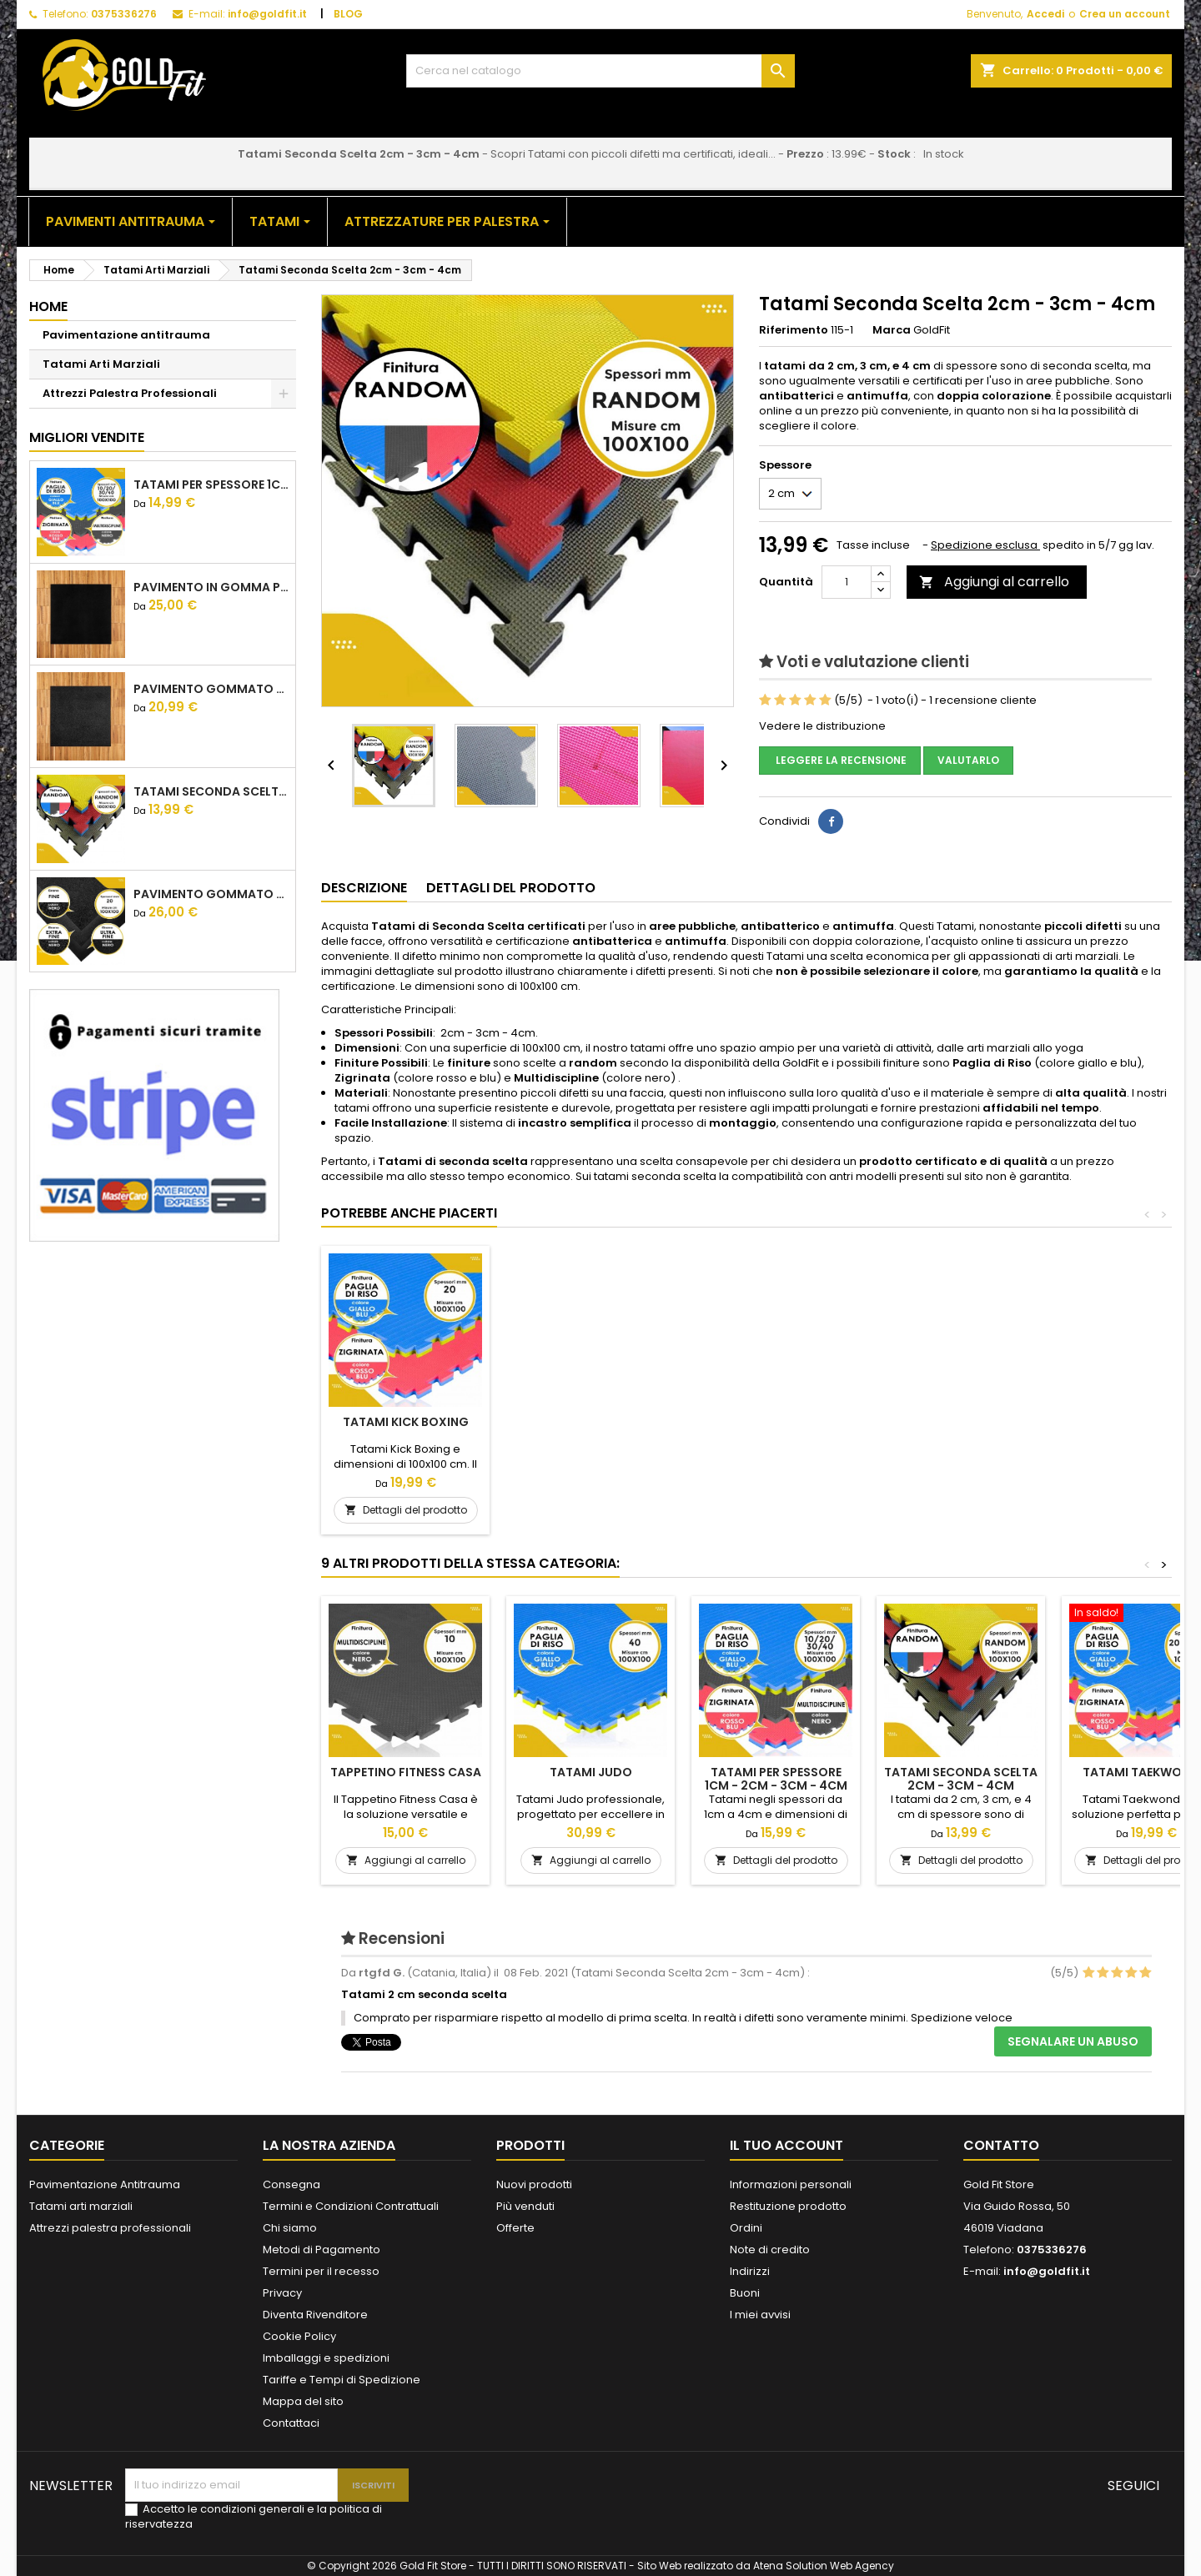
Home (48, 306)
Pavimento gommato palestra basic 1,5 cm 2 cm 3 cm (211, 688)
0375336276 (124, 14)
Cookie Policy (299, 2336)
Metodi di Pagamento (321, 2249)
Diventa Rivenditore (315, 2314)
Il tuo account (786, 2145)
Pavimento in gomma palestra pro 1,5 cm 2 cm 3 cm (211, 587)
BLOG (348, 14)
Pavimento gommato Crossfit (211, 894)
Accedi (1045, 14)
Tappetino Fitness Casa (405, 1772)
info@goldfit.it (267, 14)
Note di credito (770, 2249)
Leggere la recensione (840, 760)
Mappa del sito (303, 2401)
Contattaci (291, 2423)
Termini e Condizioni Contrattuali (351, 2206)
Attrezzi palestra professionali (110, 2228)
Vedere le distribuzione (822, 726)
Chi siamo (290, 2228)
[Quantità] (847, 582)
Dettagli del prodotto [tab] (510, 887)
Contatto (1001, 2145)
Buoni (745, 2293)
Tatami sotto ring (405, 1422)
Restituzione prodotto (788, 2206)
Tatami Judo (591, 1772)
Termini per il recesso (321, 2271)
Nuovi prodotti (534, 2184)
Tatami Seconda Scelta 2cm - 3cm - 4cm (211, 791)
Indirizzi (750, 2271)
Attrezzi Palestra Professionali (130, 393)
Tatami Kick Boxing (591, 1422)
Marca (891, 330)
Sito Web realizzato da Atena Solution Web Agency (765, 2565)
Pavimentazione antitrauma (126, 335)
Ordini (746, 2228)
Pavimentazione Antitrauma (104, 2184)
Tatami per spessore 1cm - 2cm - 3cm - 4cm (211, 484)
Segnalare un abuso (1073, 2041)
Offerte (515, 2228)
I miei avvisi (760, 2314)
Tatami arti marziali (81, 2206)
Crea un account (1124, 14)
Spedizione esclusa (985, 545)
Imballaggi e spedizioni (326, 2358)
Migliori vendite (86, 437)
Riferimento (793, 330)
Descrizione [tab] (364, 887)
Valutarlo (968, 760)
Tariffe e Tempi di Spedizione (341, 2380)
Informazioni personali (791, 2184)
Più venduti (525, 2206)
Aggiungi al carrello (994, 581)
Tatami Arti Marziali (101, 364)
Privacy (282, 2293)
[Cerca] (601, 71)
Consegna (291, 2184)
